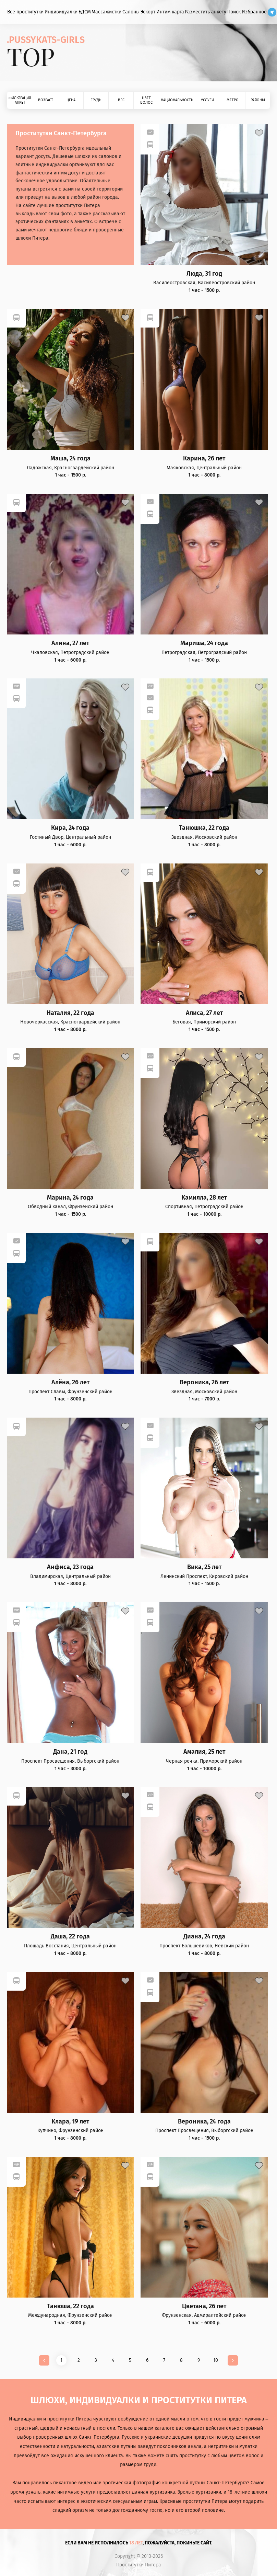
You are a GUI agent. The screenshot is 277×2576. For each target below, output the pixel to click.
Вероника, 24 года (204, 2121)
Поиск (234, 12)
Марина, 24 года (70, 1197)
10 (215, 2360)
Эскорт (148, 12)
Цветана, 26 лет (204, 2306)
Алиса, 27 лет (204, 1013)
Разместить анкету (205, 12)
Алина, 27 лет (70, 643)
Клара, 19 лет (70, 2121)
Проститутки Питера (138, 2565)
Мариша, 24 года (204, 643)
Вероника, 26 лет (204, 1382)
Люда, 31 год (204, 273)
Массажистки (106, 12)
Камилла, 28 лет (204, 1197)
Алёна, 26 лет (70, 1382)
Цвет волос (146, 100)
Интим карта (170, 12)
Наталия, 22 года (70, 1013)
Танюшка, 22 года (204, 828)
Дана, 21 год (70, 1751)
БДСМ (85, 12)
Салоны (131, 12)
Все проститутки (25, 12)
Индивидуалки (61, 12)
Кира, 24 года (70, 828)
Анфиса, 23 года (70, 1567)
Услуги (207, 100)
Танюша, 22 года (70, 2306)
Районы (258, 100)
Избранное (254, 12)
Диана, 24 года (204, 1936)
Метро (233, 100)
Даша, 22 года (70, 1936)
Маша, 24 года (70, 458)
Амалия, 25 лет (204, 1751)
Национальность (177, 100)
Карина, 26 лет (204, 458)
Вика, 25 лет (204, 1567)
